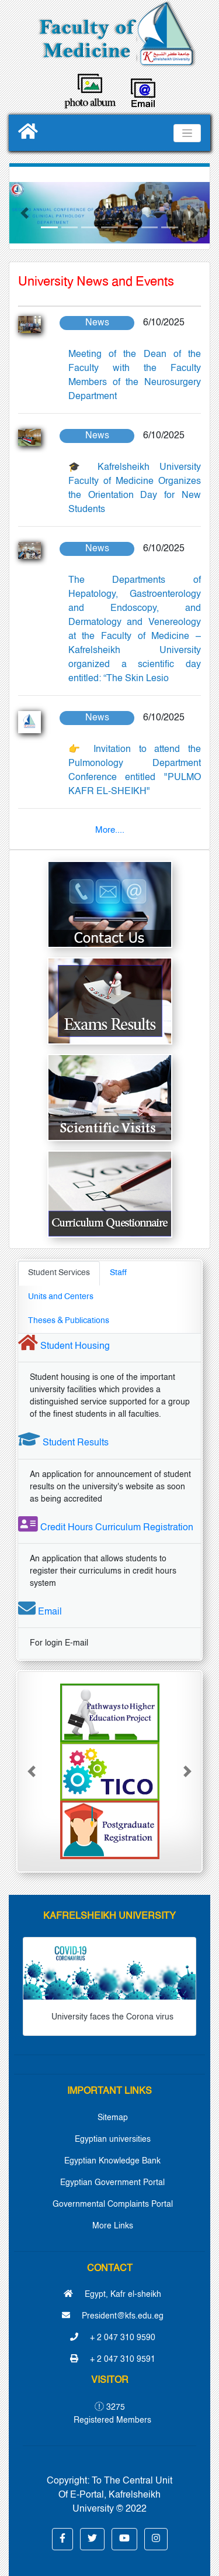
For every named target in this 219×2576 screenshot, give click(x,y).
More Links (112, 2226)
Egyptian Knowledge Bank (112, 2161)
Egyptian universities (113, 2139)
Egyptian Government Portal (112, 2183)
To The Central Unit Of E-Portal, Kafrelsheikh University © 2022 (115, 2495)
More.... (109, 830)
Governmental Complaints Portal (113, 2204)
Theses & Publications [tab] (68, 1321)
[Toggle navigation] (187, 133)
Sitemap (113, 2118)
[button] (24, 212)
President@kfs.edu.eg (113, 2316)
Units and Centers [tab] (60, 1297)
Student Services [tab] (59, 1273)
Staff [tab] (118, 1273)
